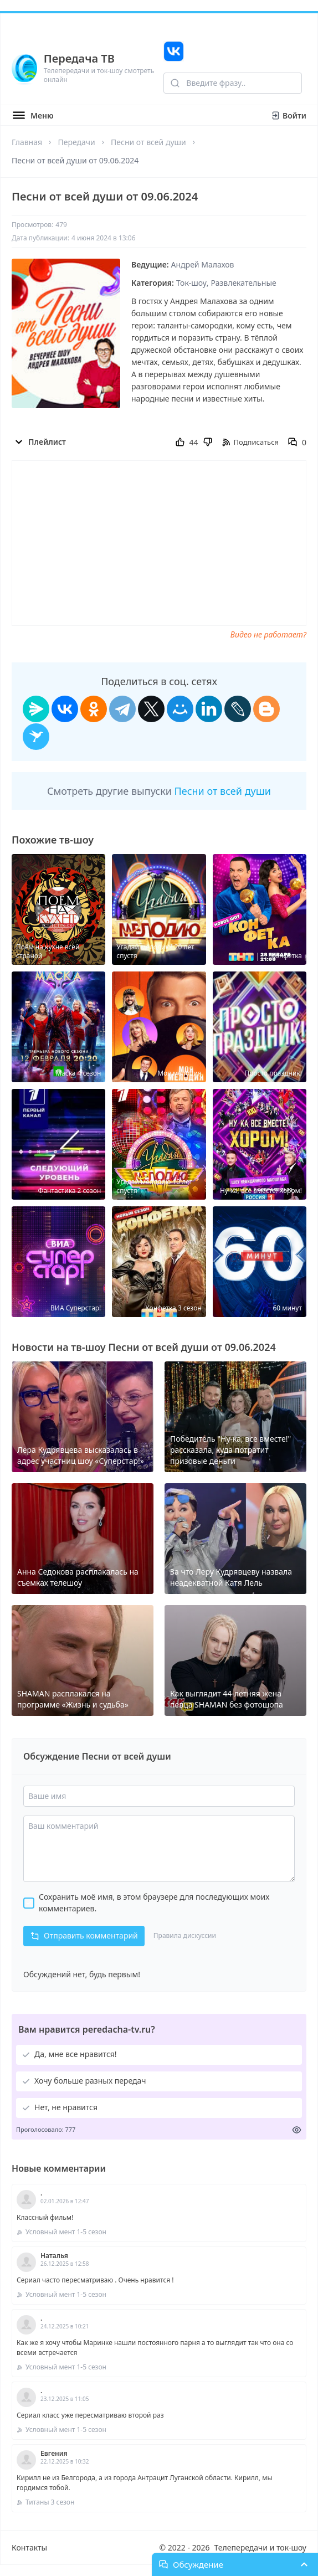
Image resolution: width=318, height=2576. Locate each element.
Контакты (29, 2547)
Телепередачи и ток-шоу (260, 2547)
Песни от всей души (148, 142)
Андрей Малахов (202, 264)
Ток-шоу (191, 282)
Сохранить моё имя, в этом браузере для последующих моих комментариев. (154, 1902)
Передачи (76, 142)
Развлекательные (243, 282)
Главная (27, 142)
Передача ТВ (79, 58)
